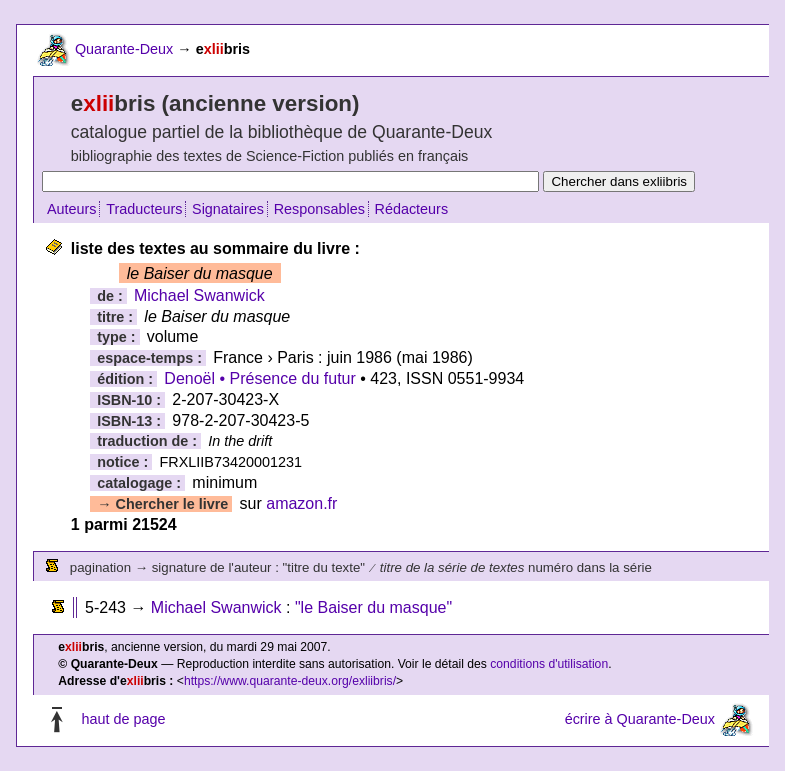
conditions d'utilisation (549, 664)
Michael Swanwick (199, 295)
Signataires (228, 209)
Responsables (319, 209)
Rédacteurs (412, 209)
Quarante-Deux (124, 49)
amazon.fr (301, 503)
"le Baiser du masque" (373, 607)
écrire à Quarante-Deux (640, 719)
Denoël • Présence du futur (260, 378)
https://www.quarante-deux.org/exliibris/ (290, 681)
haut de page (123, 719)
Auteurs (72, 209)
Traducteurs (144, 209)
